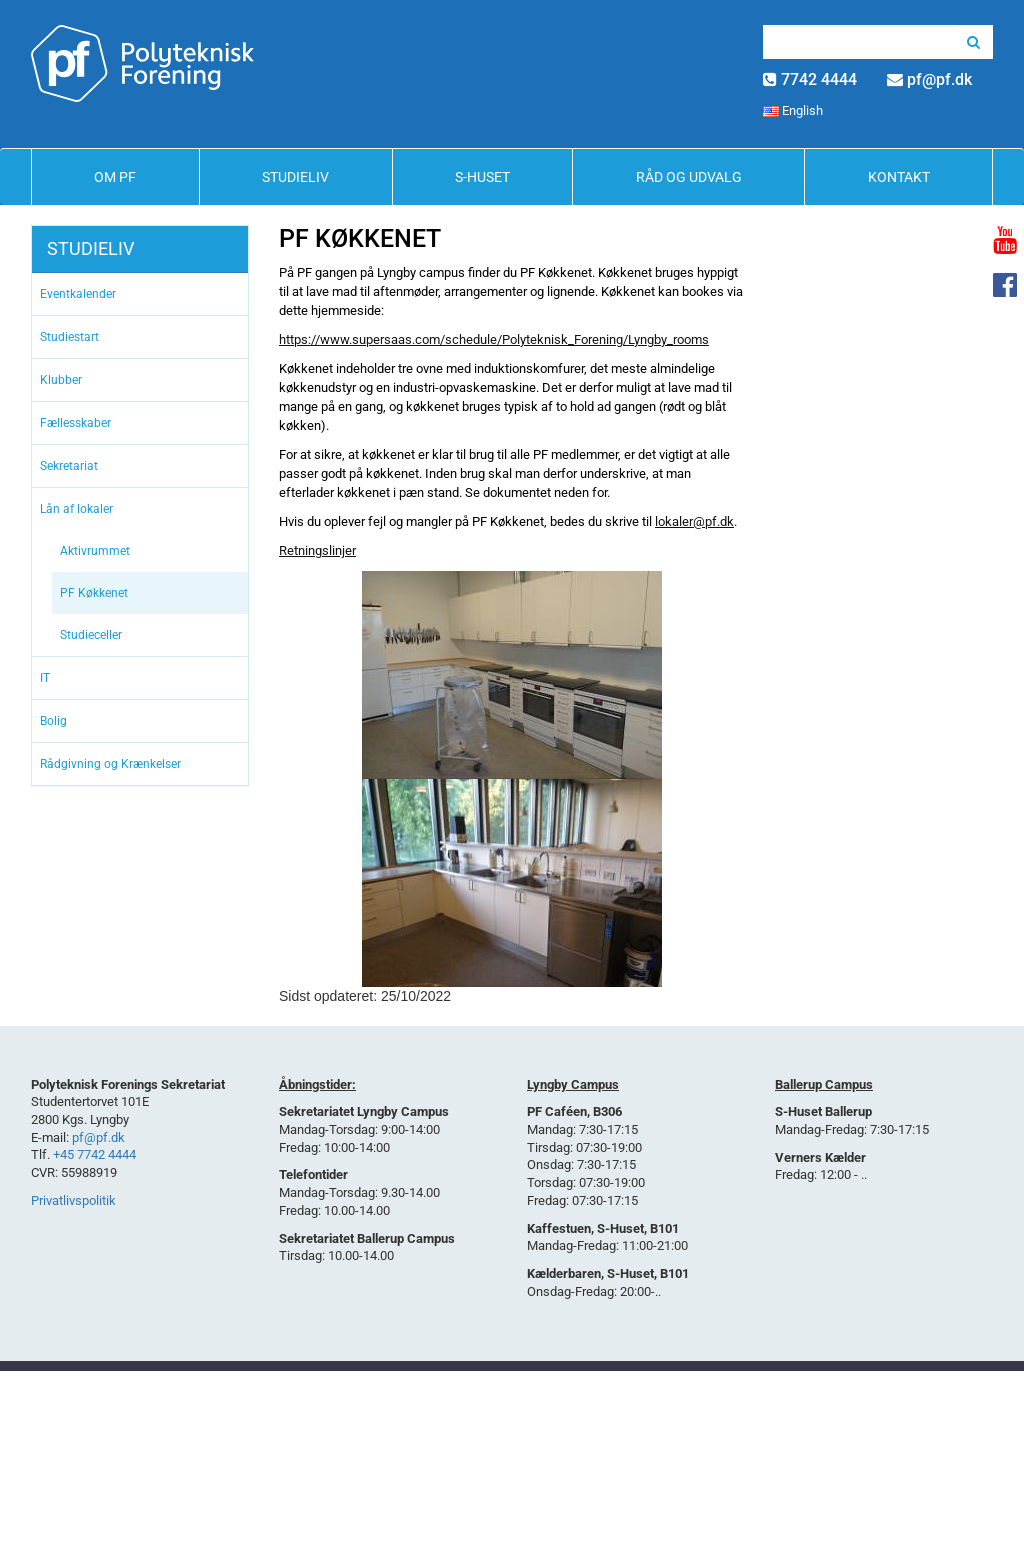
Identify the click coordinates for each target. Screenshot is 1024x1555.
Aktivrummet (95, 551)
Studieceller (91, 635)
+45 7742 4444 (94, 1154)
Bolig (53, 721)
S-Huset (482, 177)
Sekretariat (69, 466)
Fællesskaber (75, 423)
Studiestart (69, 337)
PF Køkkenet (94, 593)
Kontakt (899, 177)
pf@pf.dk (939, 79)
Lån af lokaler (76, 509)
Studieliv (295, 177)
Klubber (61, 380)
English (793, 110)
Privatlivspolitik (73, 1200)
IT (45, 678)
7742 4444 (819, 79)
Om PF (115, 177)
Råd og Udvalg (689, 177)
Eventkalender (78, 294)
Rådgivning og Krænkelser (110, 764)
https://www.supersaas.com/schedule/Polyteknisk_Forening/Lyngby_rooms (494, 339)
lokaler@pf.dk (694, 521)
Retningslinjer (317, 550)
